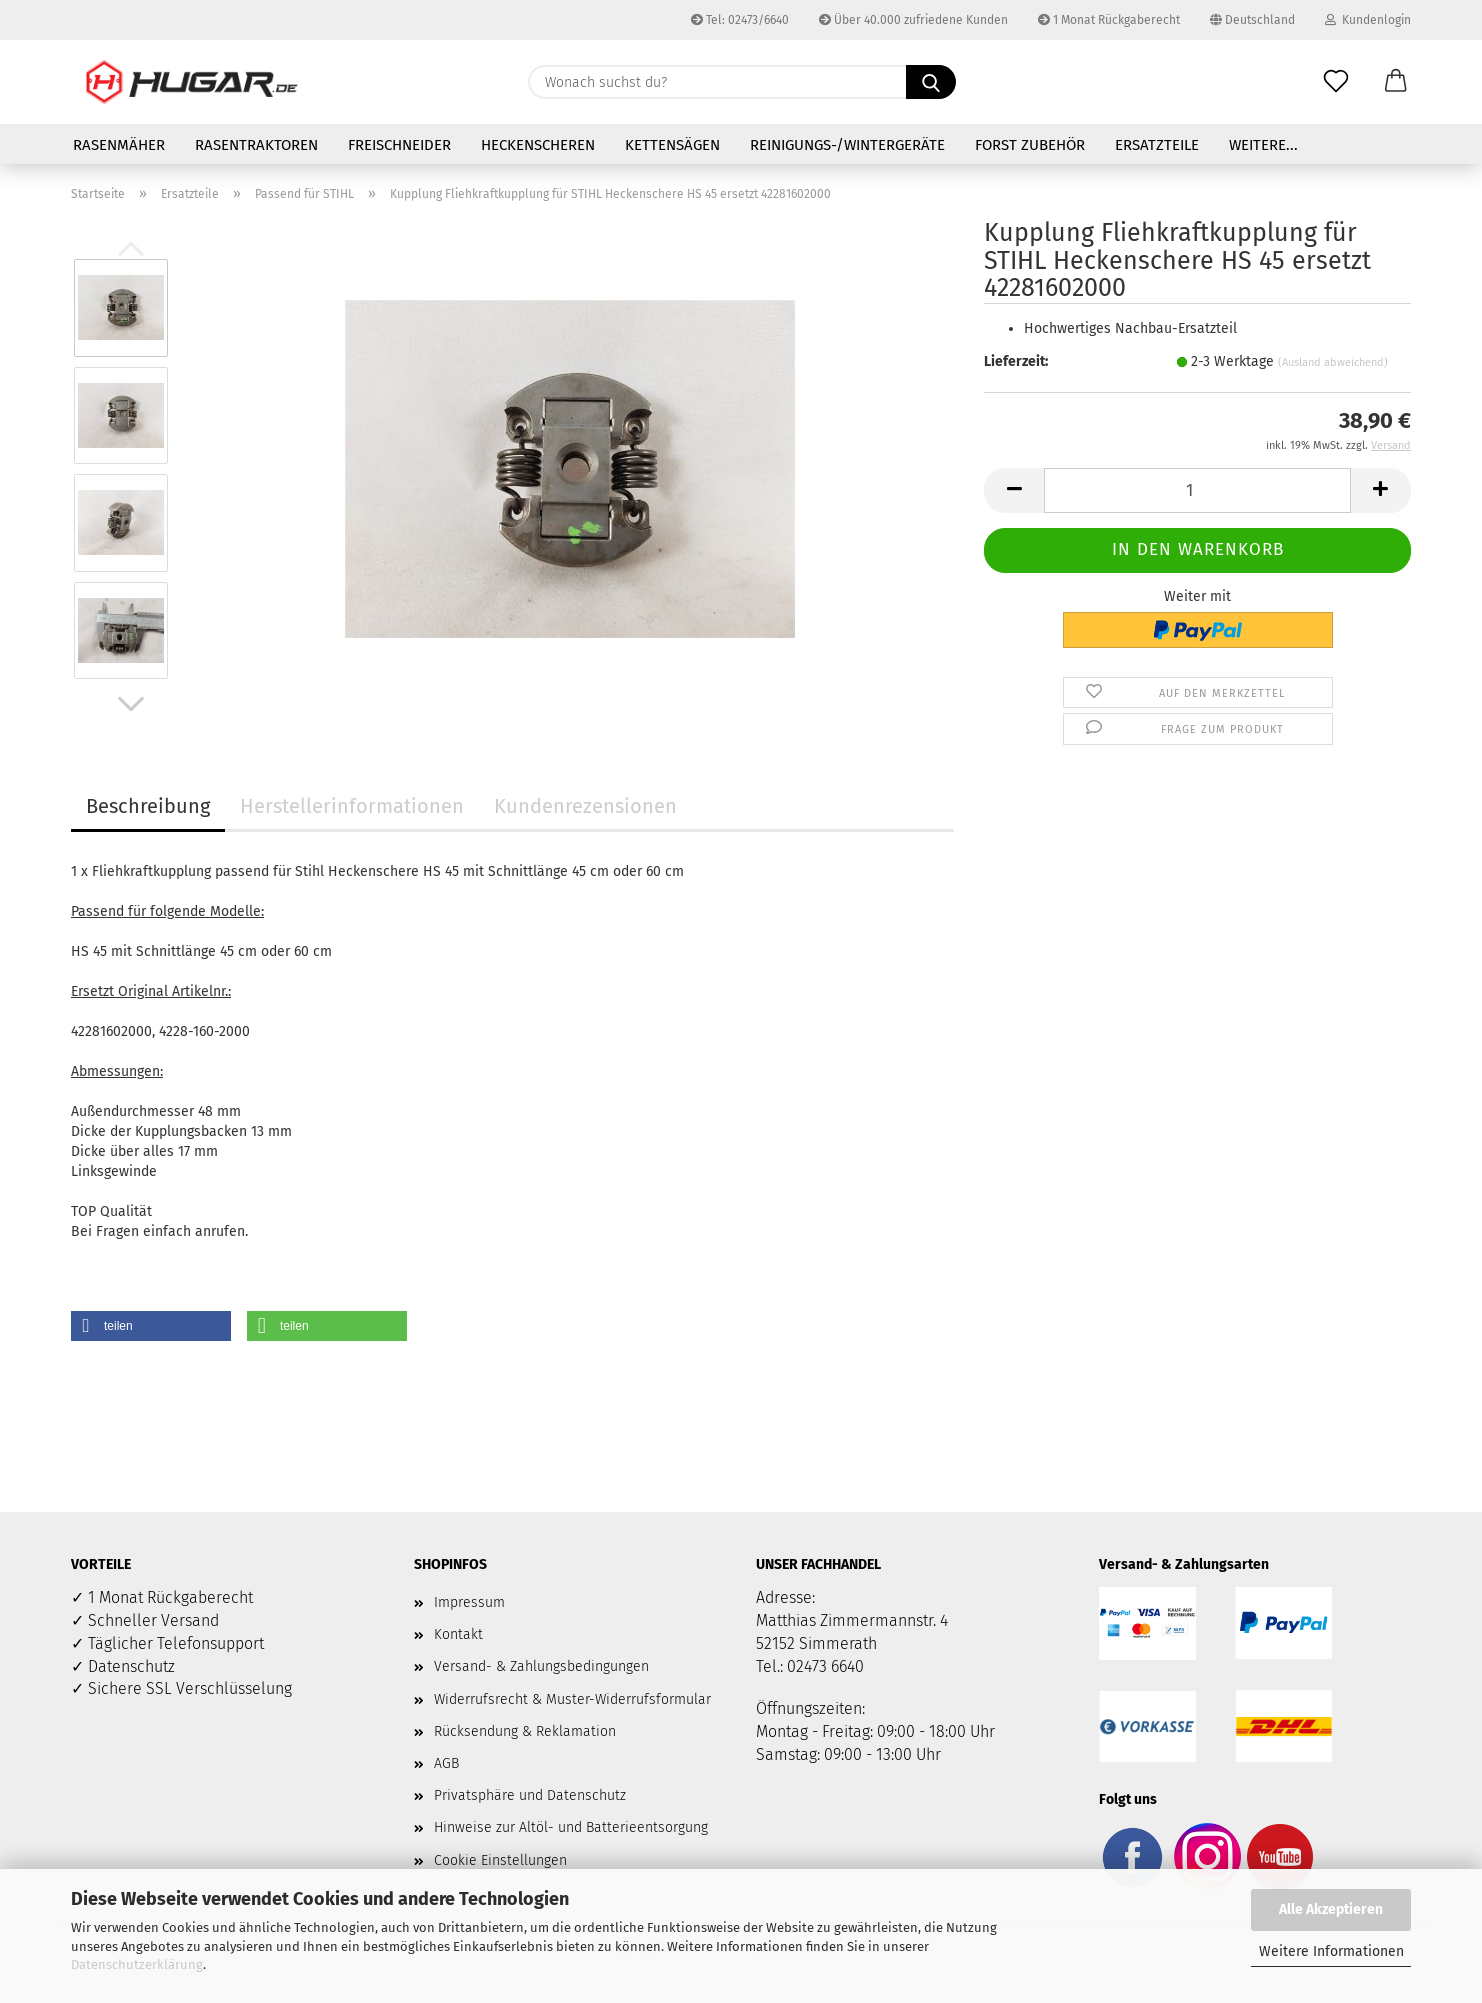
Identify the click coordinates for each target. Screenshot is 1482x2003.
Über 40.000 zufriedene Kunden (913, 20)
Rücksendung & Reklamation (525, 1731)
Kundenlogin (1368, 20)
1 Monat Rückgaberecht (1109, 20)
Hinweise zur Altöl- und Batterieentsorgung (571, 1827)
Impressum (469, 1602)
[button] (1396, 82)
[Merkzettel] (1336, 82)
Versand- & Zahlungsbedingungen (541, 1666)
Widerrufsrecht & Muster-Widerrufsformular (572, 1699)
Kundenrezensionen (585, 806)
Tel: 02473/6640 (740, 20)
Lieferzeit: (1016, 361)
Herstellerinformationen (352, 806)
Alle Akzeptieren (1331, 1909)
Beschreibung (148, 806)
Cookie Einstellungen (500, 1860)
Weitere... (1263, 145)
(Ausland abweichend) (1333, 362)
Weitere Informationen (1331, 1951)
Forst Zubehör (1030, 145)
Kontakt (458, 1634)
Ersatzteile (1157, 145)
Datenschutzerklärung (137, 1964)
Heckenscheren (538, 145)
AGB (446, 1763)
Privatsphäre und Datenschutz (530, 1795)
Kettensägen (672, 145)
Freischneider (399, 145)
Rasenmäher (119, 145)
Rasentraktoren (256, 145)
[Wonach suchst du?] (931, 82)
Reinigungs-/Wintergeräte (847, 145)
